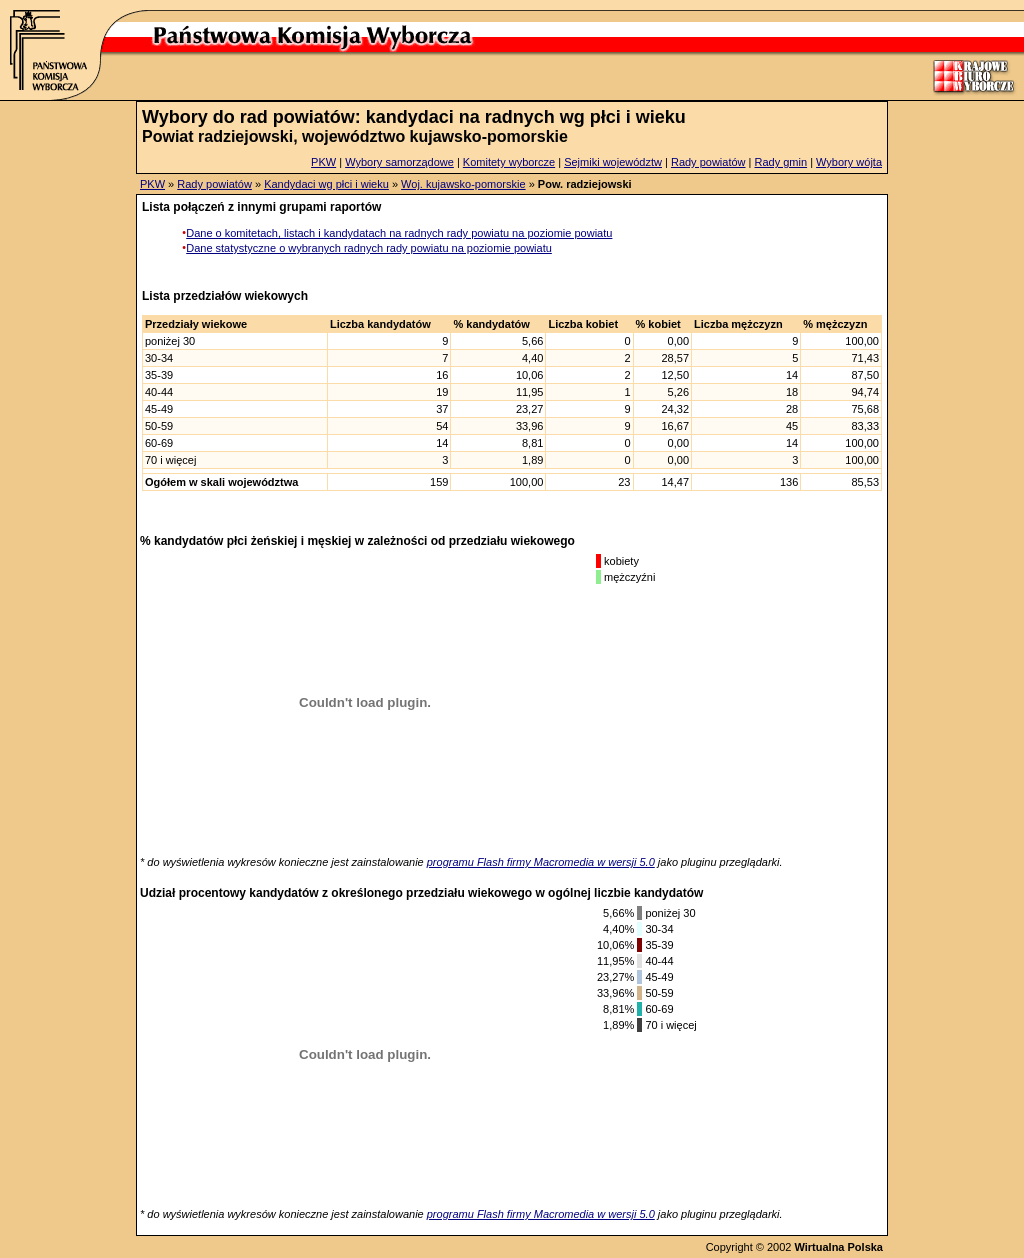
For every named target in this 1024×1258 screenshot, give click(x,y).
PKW (323, 162)
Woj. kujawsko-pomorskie (463, 184)
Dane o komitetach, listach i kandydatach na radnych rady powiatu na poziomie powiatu (399, 233)
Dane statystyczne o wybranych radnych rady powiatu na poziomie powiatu (369, 248)
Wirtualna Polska (838, 1247)
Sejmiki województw (613, 162)
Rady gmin (781, 162)
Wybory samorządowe (399, 162)
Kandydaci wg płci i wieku (326, 184)
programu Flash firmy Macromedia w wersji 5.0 (541, 862)
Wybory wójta (849, 162)
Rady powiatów (708, 162)
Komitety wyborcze (509, 162)
